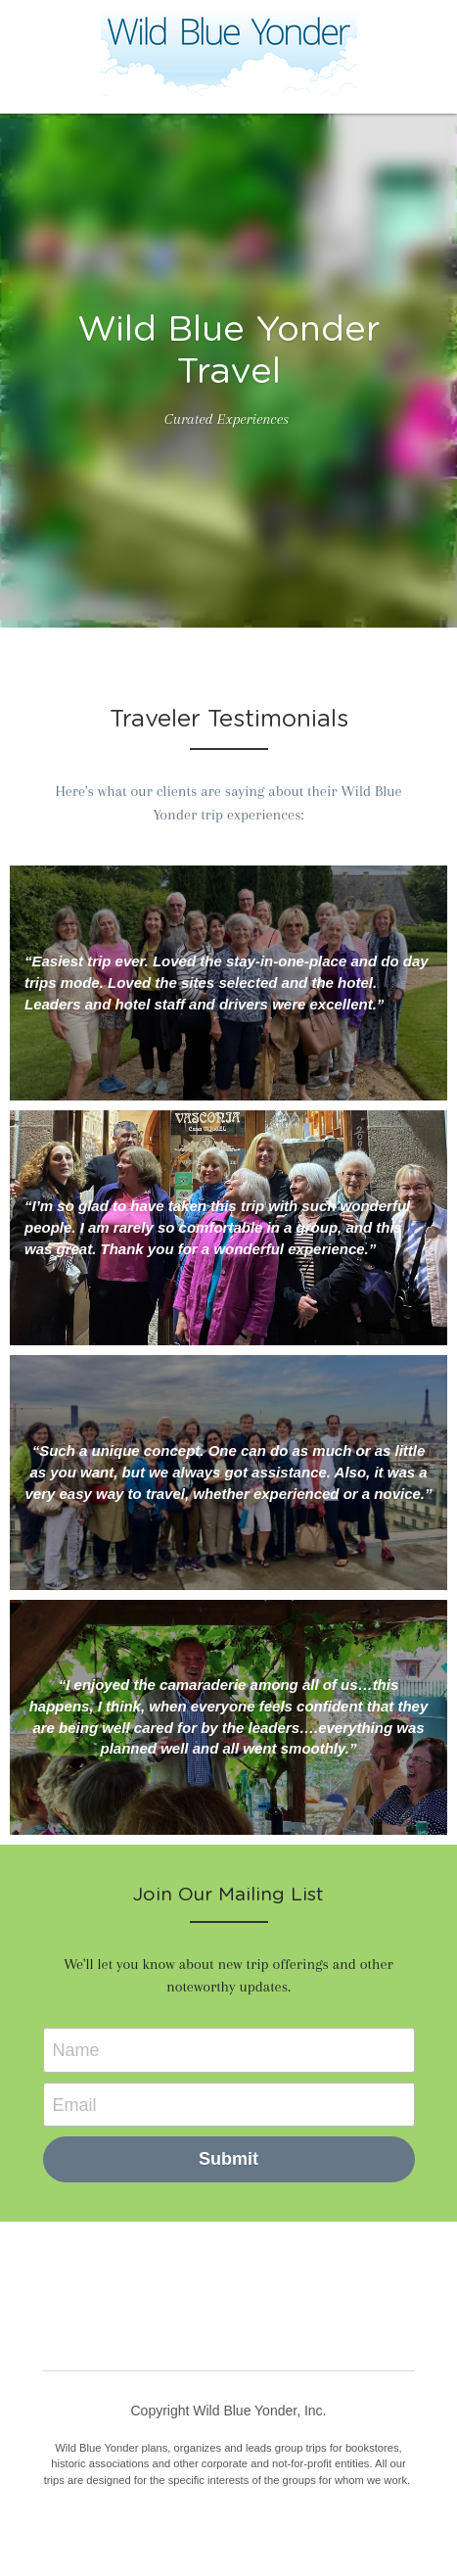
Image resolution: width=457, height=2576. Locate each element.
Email (75, 2104)
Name (76, 2049)
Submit (228, 2159)
